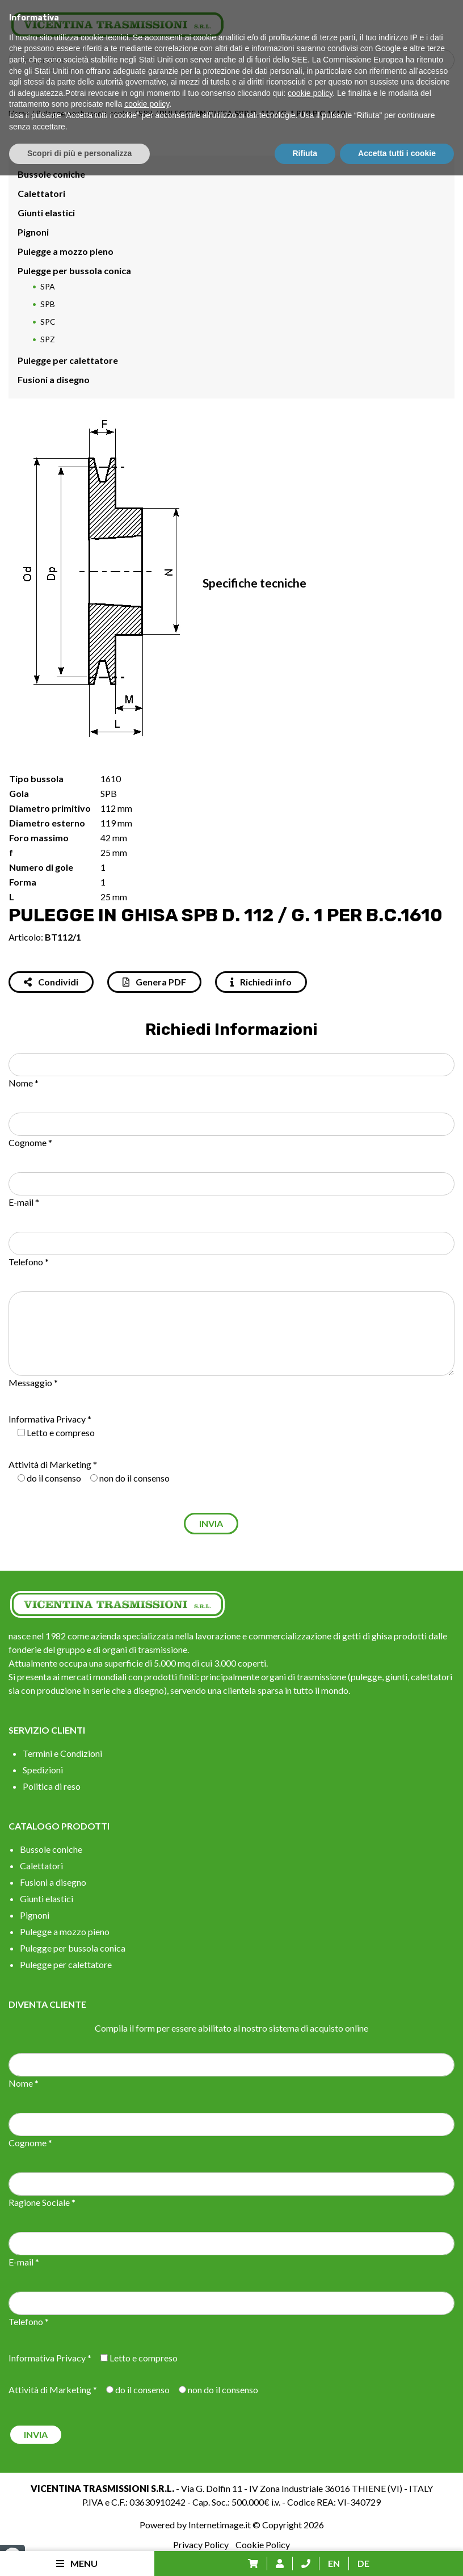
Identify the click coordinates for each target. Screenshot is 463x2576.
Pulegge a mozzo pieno (65, 251)
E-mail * (24, 1202)
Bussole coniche (51, 174)
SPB (145, 113)
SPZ (47, 339)
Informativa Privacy (47, 1418)
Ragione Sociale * (42, 2202)
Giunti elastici (46, 212)
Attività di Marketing (50, 1464)
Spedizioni (43, 1769)
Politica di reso (52, 1786)
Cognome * (30, 1142)
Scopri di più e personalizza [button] (79, 2553)
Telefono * (29, 1261)
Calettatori (41, 193)
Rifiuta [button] (305, 2553)
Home (19, 113)
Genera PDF (154, 981)
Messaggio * (33, 1382)
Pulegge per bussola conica (84, 113)
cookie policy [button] (310, 2493)
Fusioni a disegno (54, 379)
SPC (48, 321)
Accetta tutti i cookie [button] (397, 2553)
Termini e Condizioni (62, 1753)
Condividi (51, 981)
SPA (47, 286)
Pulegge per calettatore (68, 360)
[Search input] (234, 60)
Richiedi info (261, 981)
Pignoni (33, 231)
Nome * (24, 1082)
